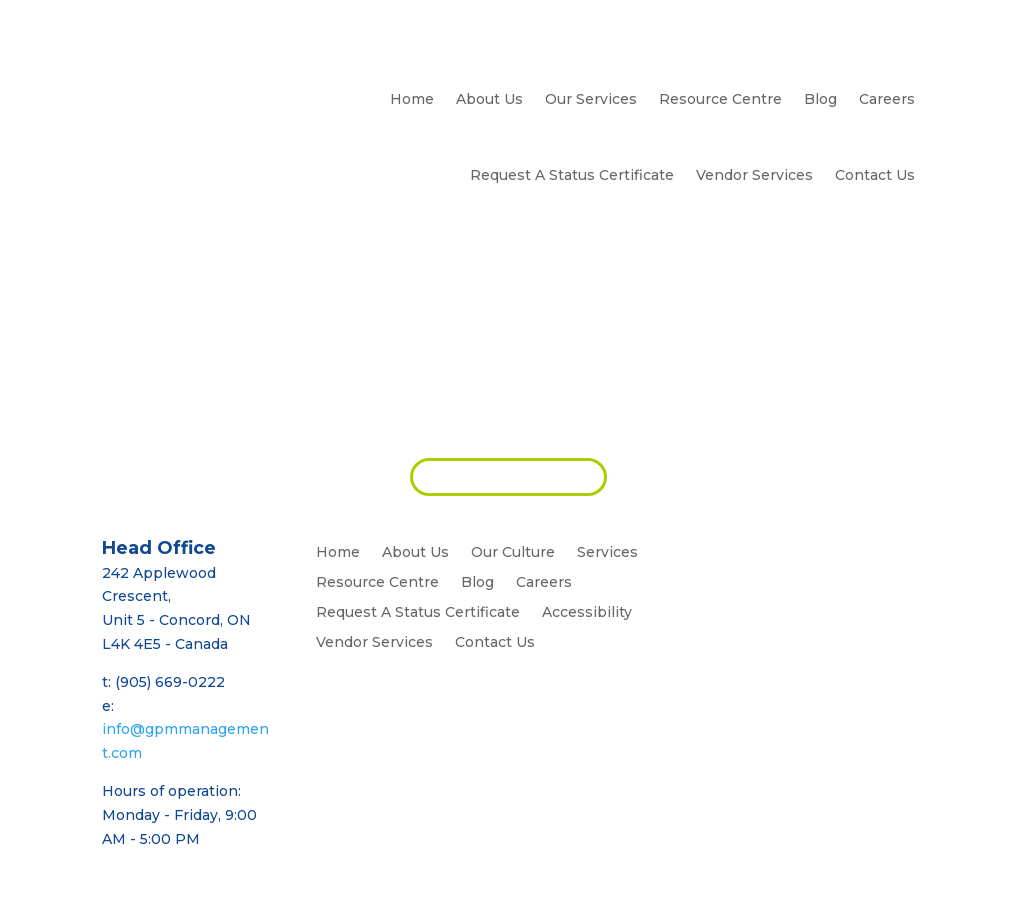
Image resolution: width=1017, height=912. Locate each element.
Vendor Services (754, 175)
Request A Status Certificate (572, 175)
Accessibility (587, 613)
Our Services (591, 99)
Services (607, 553)
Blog (820, 99)
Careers (887, 99)
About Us (489, 99)
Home (412, 99)
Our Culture (513, 553)
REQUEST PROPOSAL (508, 476)
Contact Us (875, 175)
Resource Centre (720, 99)
